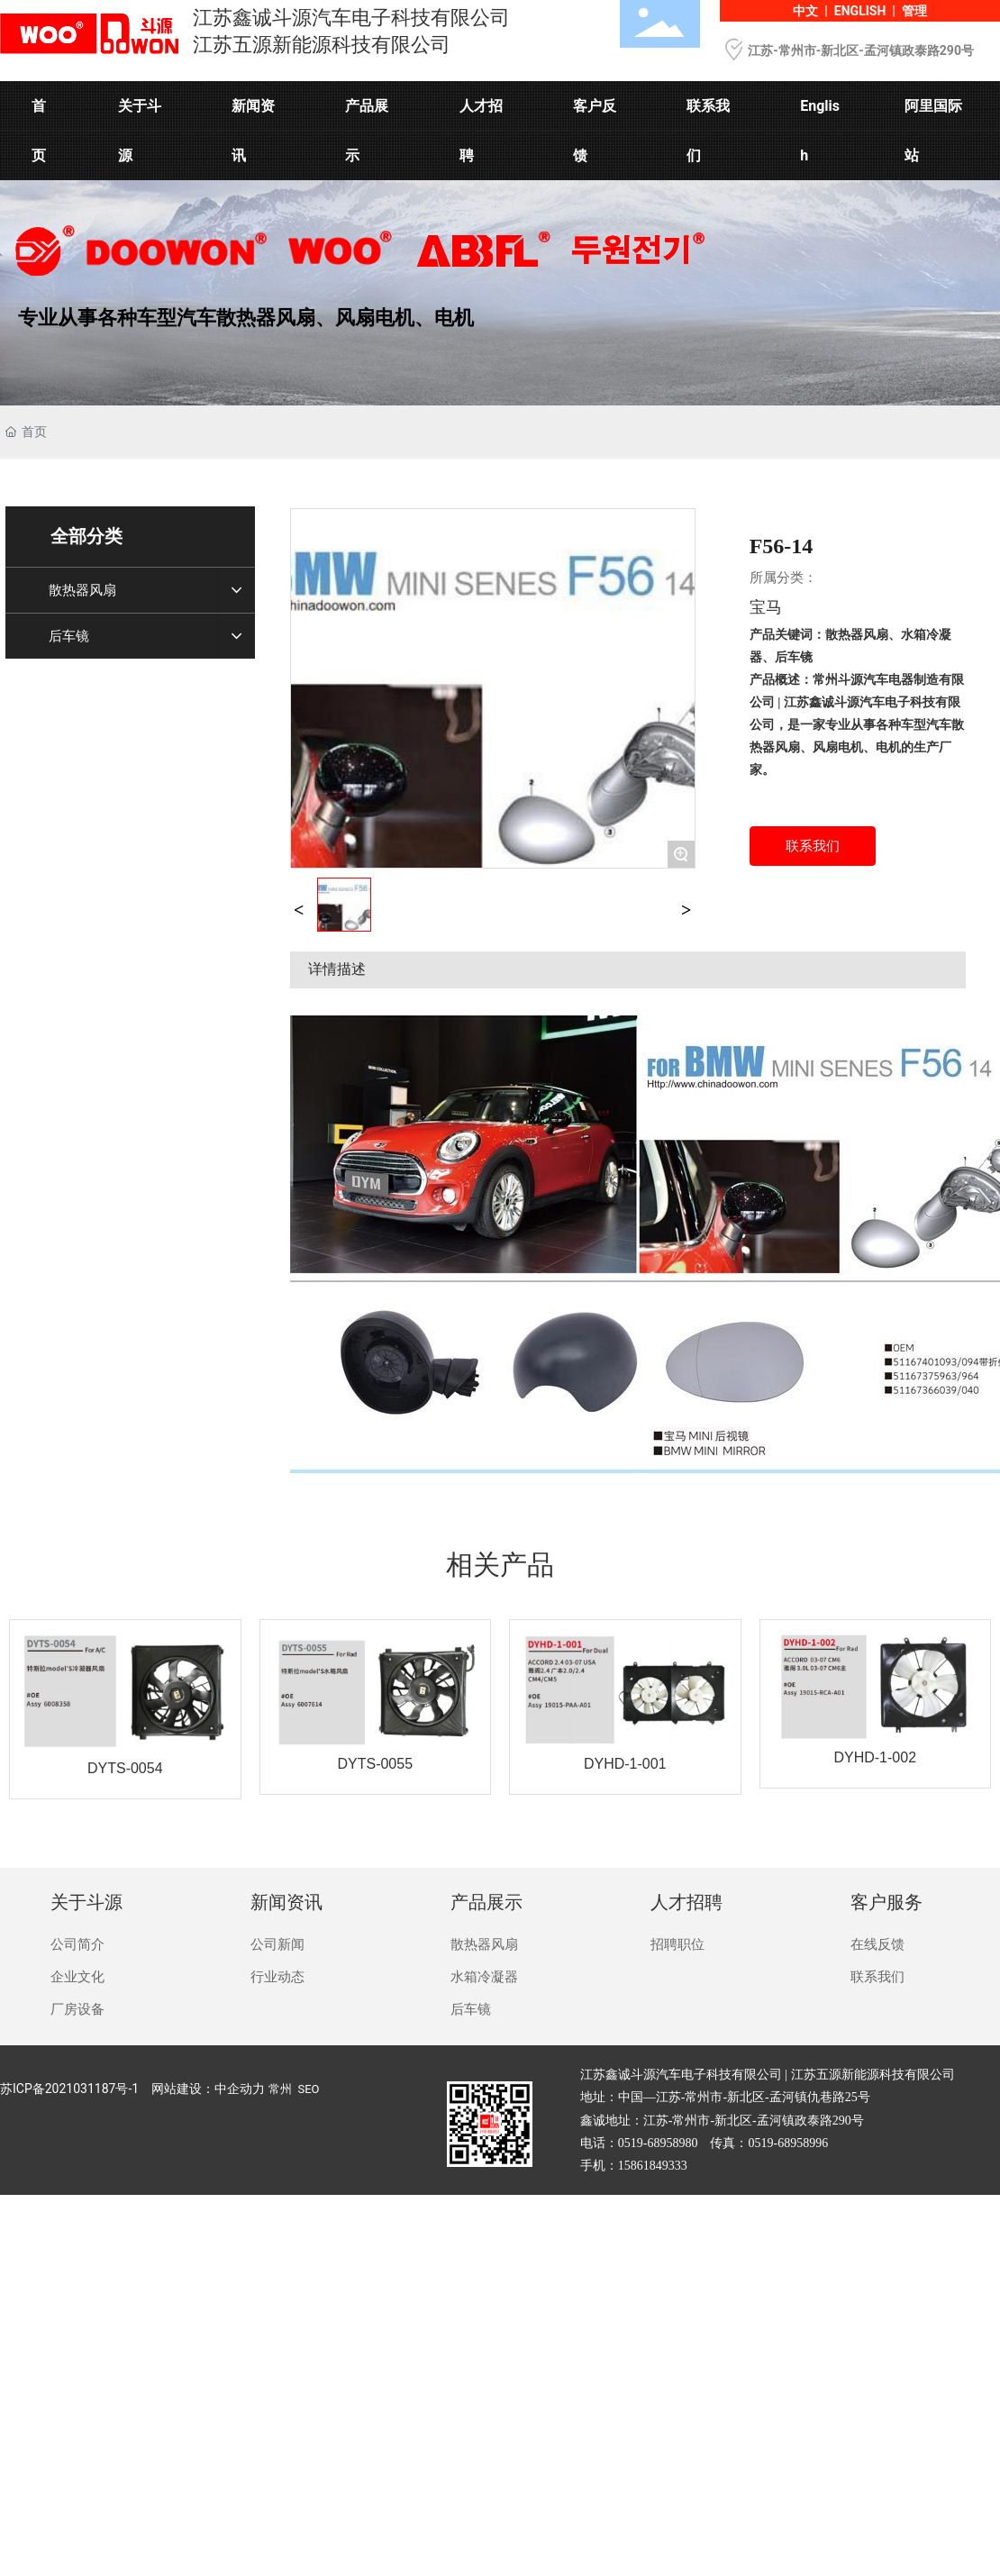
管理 (914, 11)
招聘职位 (677, 1944)
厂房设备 (77, 2009)
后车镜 (470, 2009)
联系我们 (877, 1977)
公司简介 (77, 1944)
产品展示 (486, 1902)
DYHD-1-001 (625, 1763)
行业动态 (277, 1977)
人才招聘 (686, 1902)
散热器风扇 (484, 1944)
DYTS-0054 (125, 1768)
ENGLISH (860, 11)
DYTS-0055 (375, 1763)
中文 (805, 11)
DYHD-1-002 (874, 1757)
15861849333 (652, 2165)
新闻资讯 (286, 1902)
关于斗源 (86, 1902)
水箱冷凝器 (484, 1977)
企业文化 (77, 1977)
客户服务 (886, 1902)
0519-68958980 (658, 2143)
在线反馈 (877, 1944)
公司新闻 (277, 1944)
